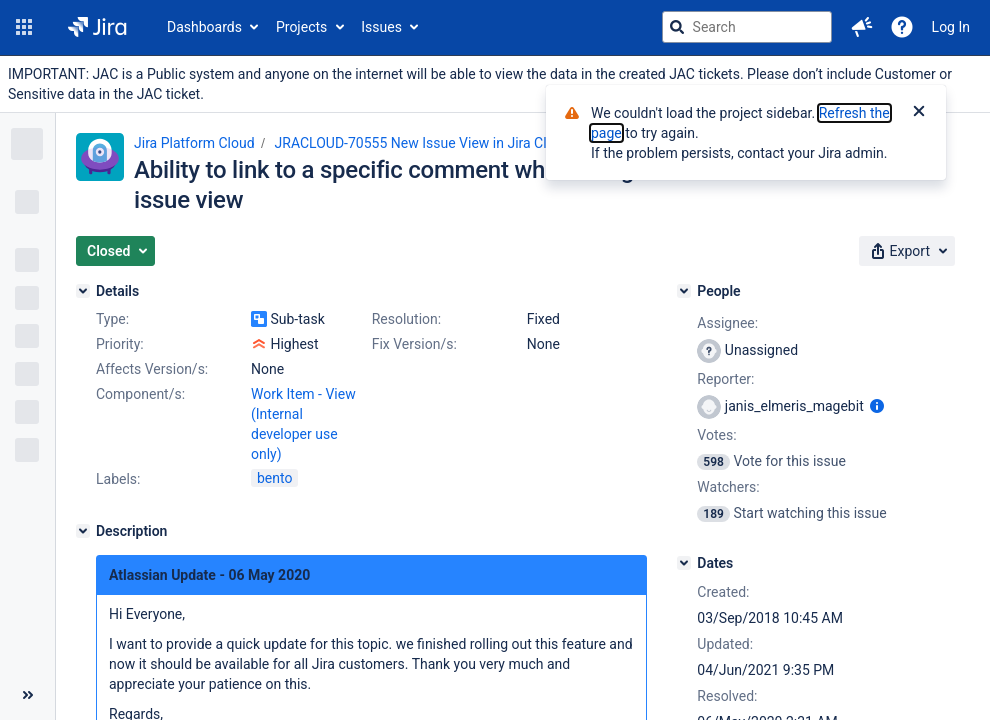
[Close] (919, 113)
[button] (24, 27)
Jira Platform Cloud (194, 143)
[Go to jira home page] (97, 27)
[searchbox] (747, 27)
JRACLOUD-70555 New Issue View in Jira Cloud (423, 143)
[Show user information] (877, 406)
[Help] (902, 27)
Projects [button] (301, 27)
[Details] (83, 291)
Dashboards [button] (204, 27)
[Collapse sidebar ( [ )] (27, 695)
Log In (951, 27)
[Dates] (684, 563)
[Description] (83, 531)
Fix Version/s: (414, 344)
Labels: (118, 479)
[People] (684, 291)
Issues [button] (381, 27)
